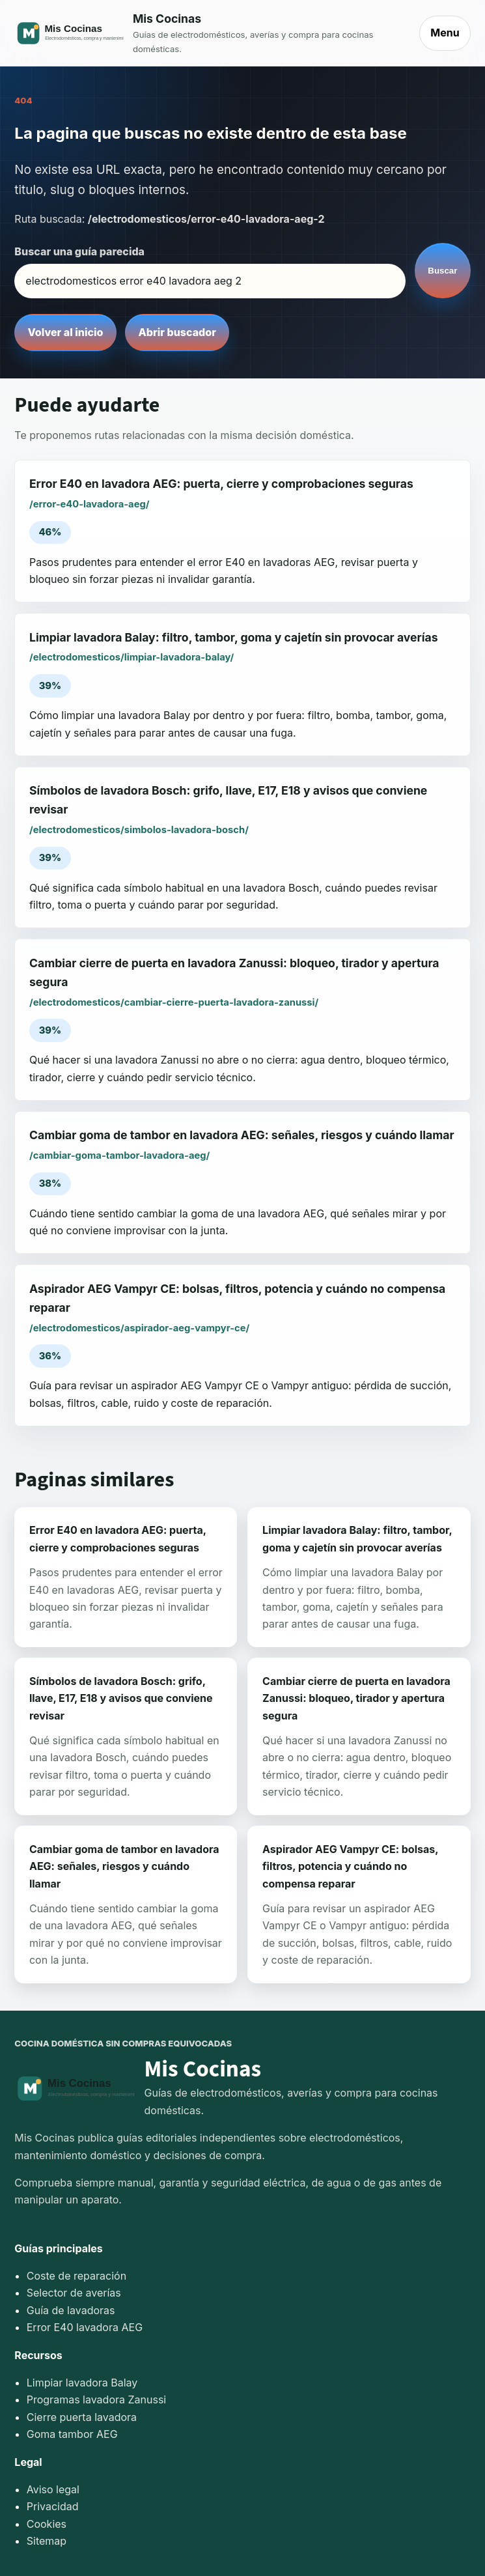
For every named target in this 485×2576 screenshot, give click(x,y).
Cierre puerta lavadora (82, 2417)
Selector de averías (74, 2292)
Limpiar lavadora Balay (82, 2382)
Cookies (46, 2523)
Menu (444, 32)
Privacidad (53, 2506)
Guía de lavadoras (71, 2310)
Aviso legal (53, 2489)
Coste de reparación (76, 2275)
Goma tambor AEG (72, 2434)
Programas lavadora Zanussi (96, 2399)
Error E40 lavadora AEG (85, 2327)
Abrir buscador (176, 332)
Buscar (442, 271)
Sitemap (46, 2540)
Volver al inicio (66, 332)
